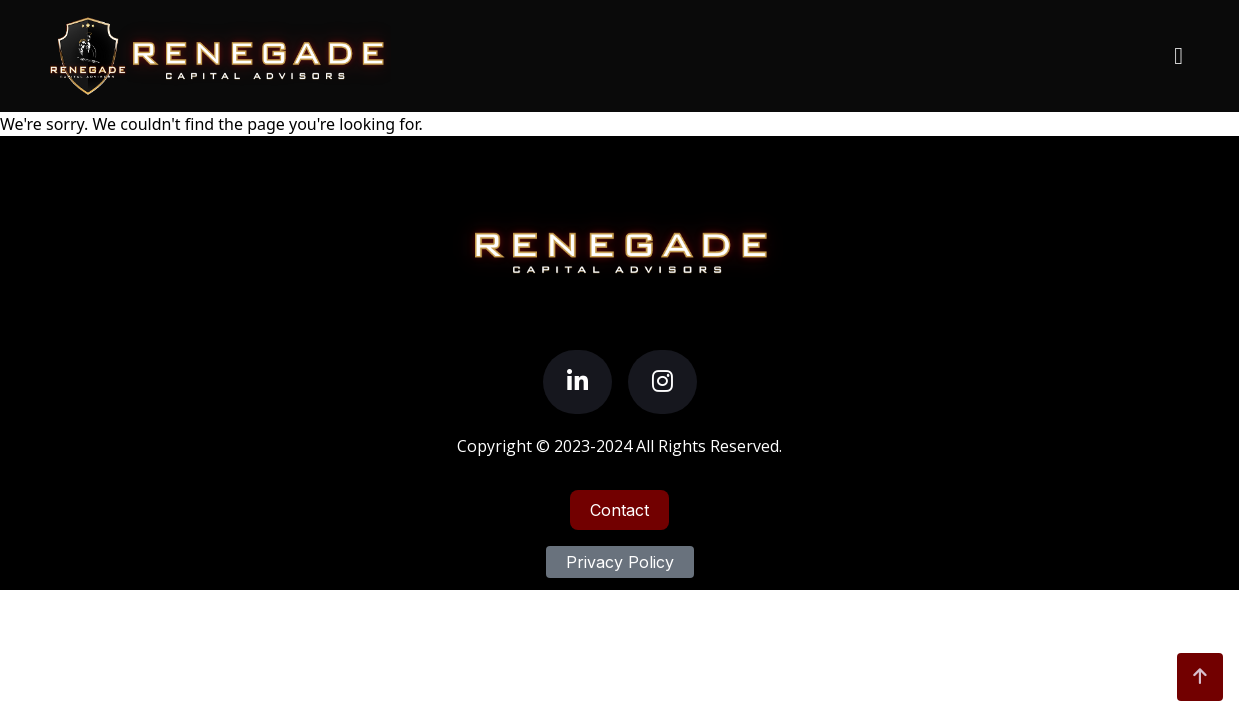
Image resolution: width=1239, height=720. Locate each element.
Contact (619, 510)
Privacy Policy (620, 562)
